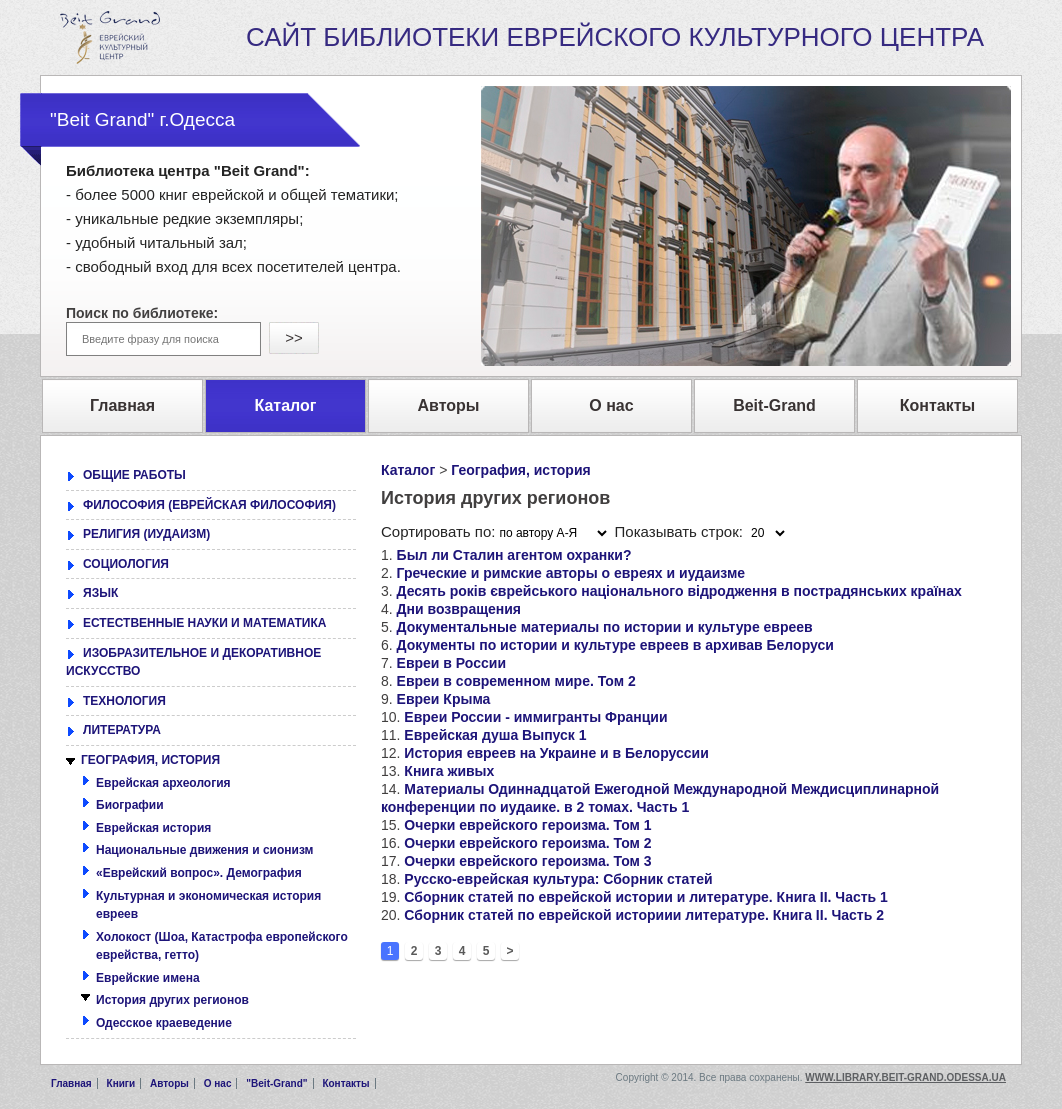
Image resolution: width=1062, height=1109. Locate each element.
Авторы (169, 1083)
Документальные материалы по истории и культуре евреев (605, 627)
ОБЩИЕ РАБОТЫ (134, 475)
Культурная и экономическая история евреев (208, 905)
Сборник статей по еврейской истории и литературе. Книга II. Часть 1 (646, 897)
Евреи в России (451, 663)
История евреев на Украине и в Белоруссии (556, 753)
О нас (218, 1083)
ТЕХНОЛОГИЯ (124, 701)
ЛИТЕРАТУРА (122, 730)
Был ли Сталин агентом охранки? (514, 555)
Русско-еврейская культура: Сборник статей (558, 879)
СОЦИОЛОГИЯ (126, 564)
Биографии (130, 805)
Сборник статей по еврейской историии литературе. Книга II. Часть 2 (644, 915)
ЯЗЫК (100, 593)
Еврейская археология (163, 783)
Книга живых (449, 771)
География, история (520, 470)
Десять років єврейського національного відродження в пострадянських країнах (679, 591)
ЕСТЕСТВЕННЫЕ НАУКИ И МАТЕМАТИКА (204, 623)
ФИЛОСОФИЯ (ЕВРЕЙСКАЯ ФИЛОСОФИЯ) (209, 505)
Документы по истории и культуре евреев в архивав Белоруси (615, 645)
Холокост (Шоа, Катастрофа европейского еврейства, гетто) (222, 946)
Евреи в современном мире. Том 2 (516, 681)
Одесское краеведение (164, 1023)
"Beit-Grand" (276, 1083)
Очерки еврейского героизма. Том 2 (527, 843)
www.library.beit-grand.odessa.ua (905, 1077)
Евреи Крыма (444, 699)
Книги (121, 1083)
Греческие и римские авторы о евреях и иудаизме (571, 573)
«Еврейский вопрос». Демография (199, 873)
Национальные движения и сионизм (204, 850)
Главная (71, 1083)
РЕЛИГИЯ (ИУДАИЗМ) (146, 534)
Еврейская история (153, 828)
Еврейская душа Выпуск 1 (495, 735)
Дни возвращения (459, 609)
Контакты (345, 1083)
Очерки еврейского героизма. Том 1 (527, 825)
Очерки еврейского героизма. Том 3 (527, 861)
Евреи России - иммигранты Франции (535, 717)
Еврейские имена (148, 978)
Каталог (408, 470)
